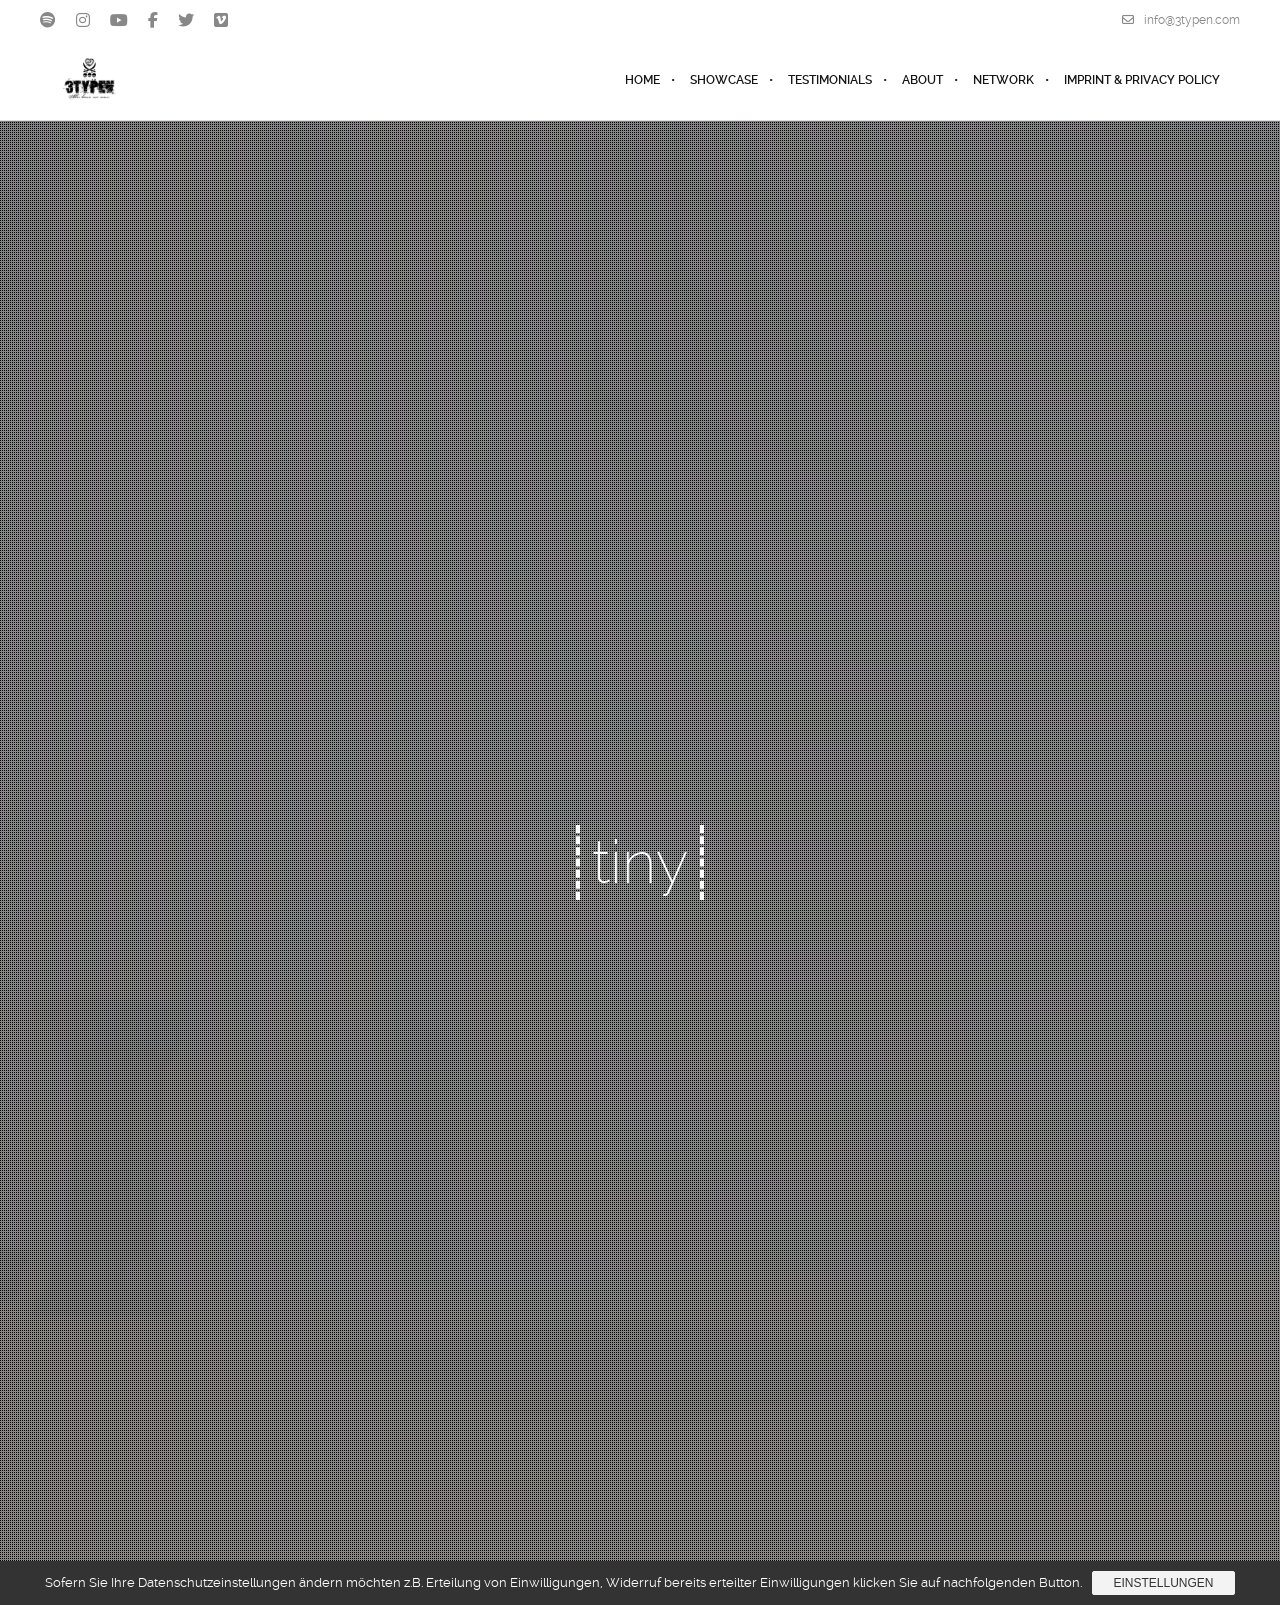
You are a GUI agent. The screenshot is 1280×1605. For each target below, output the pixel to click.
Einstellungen (1163, 1583)
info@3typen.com (1181, 20)
